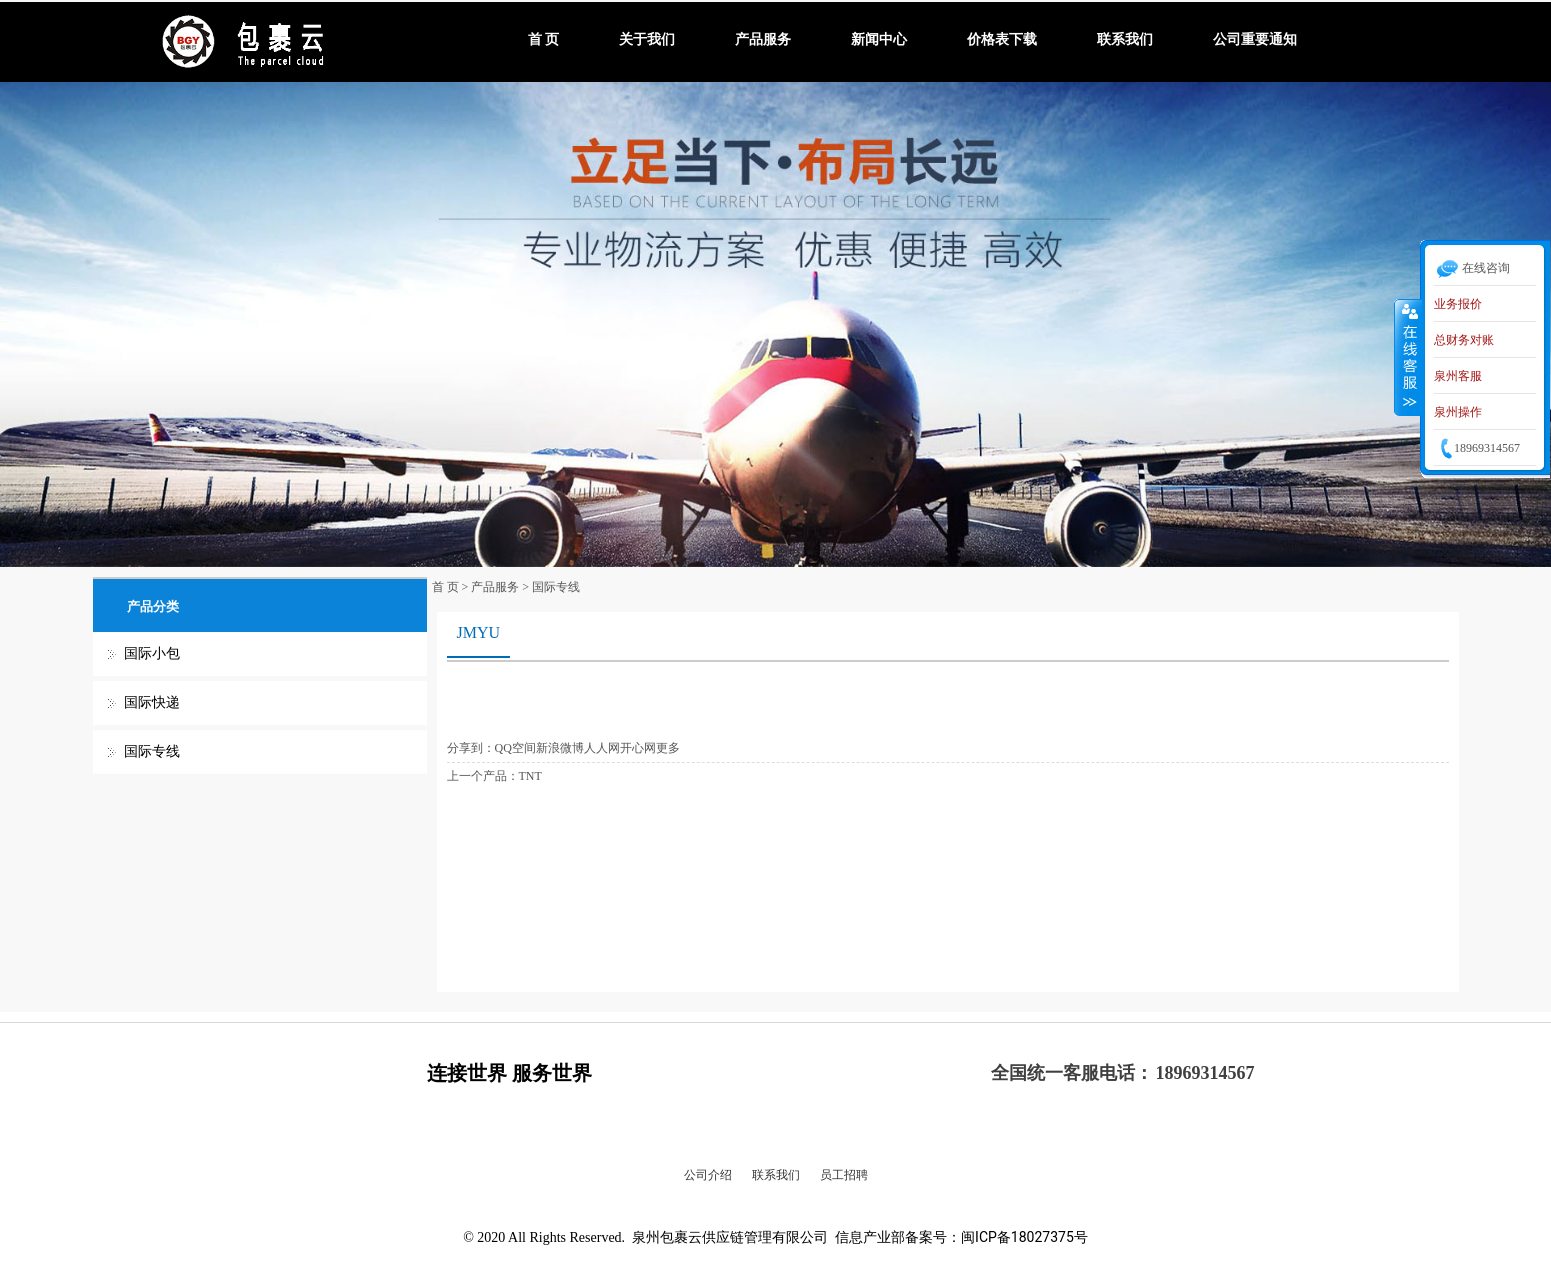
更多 (668, 748)
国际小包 (152, 653)
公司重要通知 (1255, 39)
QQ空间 (515, 748)
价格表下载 (1002, 39)
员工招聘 (844, 1175)
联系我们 (1125, 39)
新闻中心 (879, 39)
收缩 (1408, 357)
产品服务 (763, 39)
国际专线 (152, 751)
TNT (530, 776)
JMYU (479, 632)
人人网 (602, 748)
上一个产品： (483, 776)
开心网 (638, 748)
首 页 (544, 39)
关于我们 (647, 39)
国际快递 (152, 702)
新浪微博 (560, 748)
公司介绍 (708, 1175)
